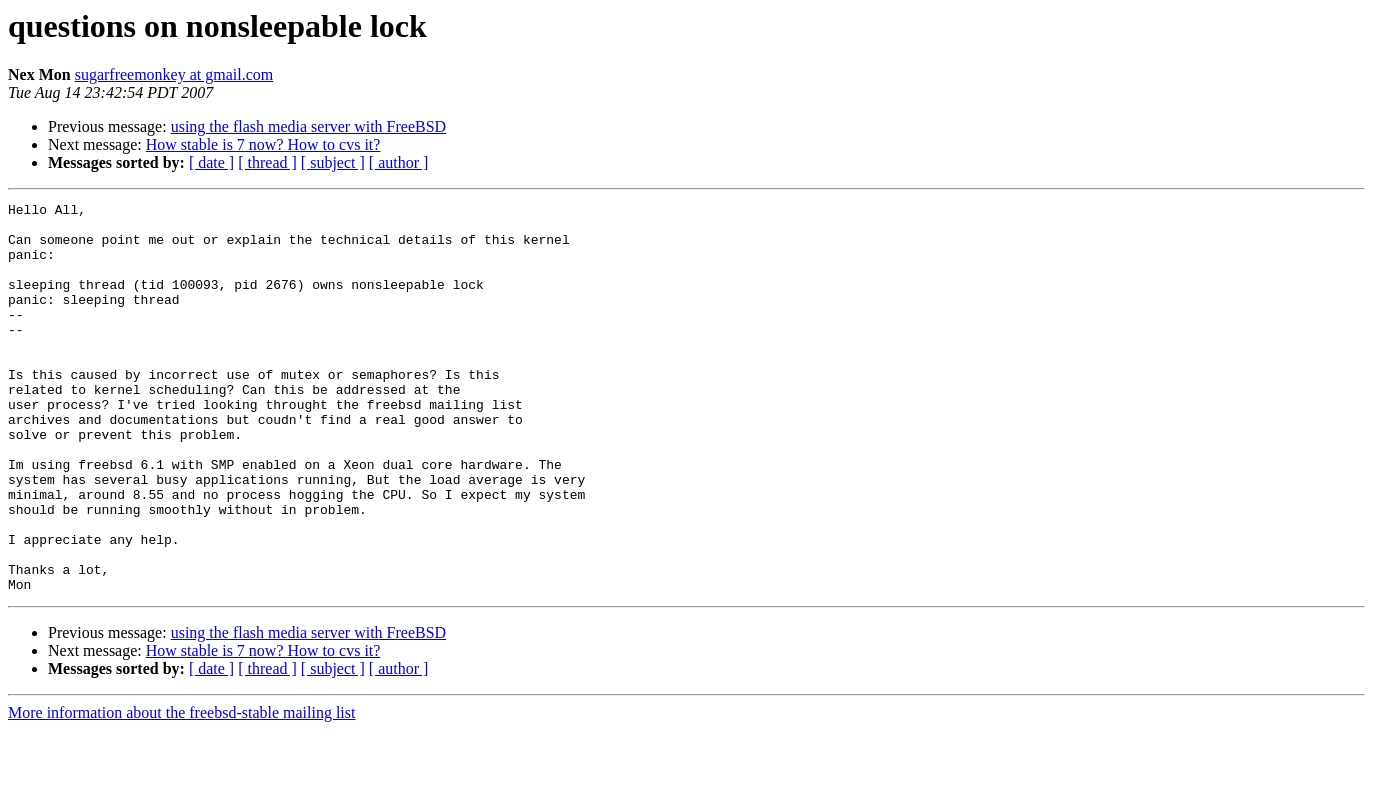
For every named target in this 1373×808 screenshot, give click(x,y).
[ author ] (399, 162)
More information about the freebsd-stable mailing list (181, 790)
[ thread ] (267, 162)
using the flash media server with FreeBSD (309, 126)
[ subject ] (333, 162)
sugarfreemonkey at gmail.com (174, 74)
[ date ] (211, 162)
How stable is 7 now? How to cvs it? (263, 144)
